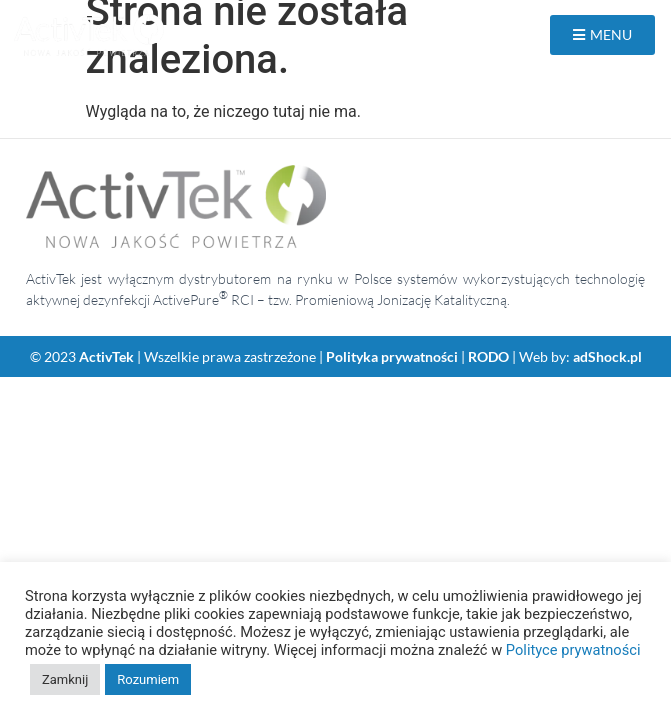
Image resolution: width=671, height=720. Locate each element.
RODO (488, 356)
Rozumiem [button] (148, 679)
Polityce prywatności (573, 650)
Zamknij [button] (65, 679)
